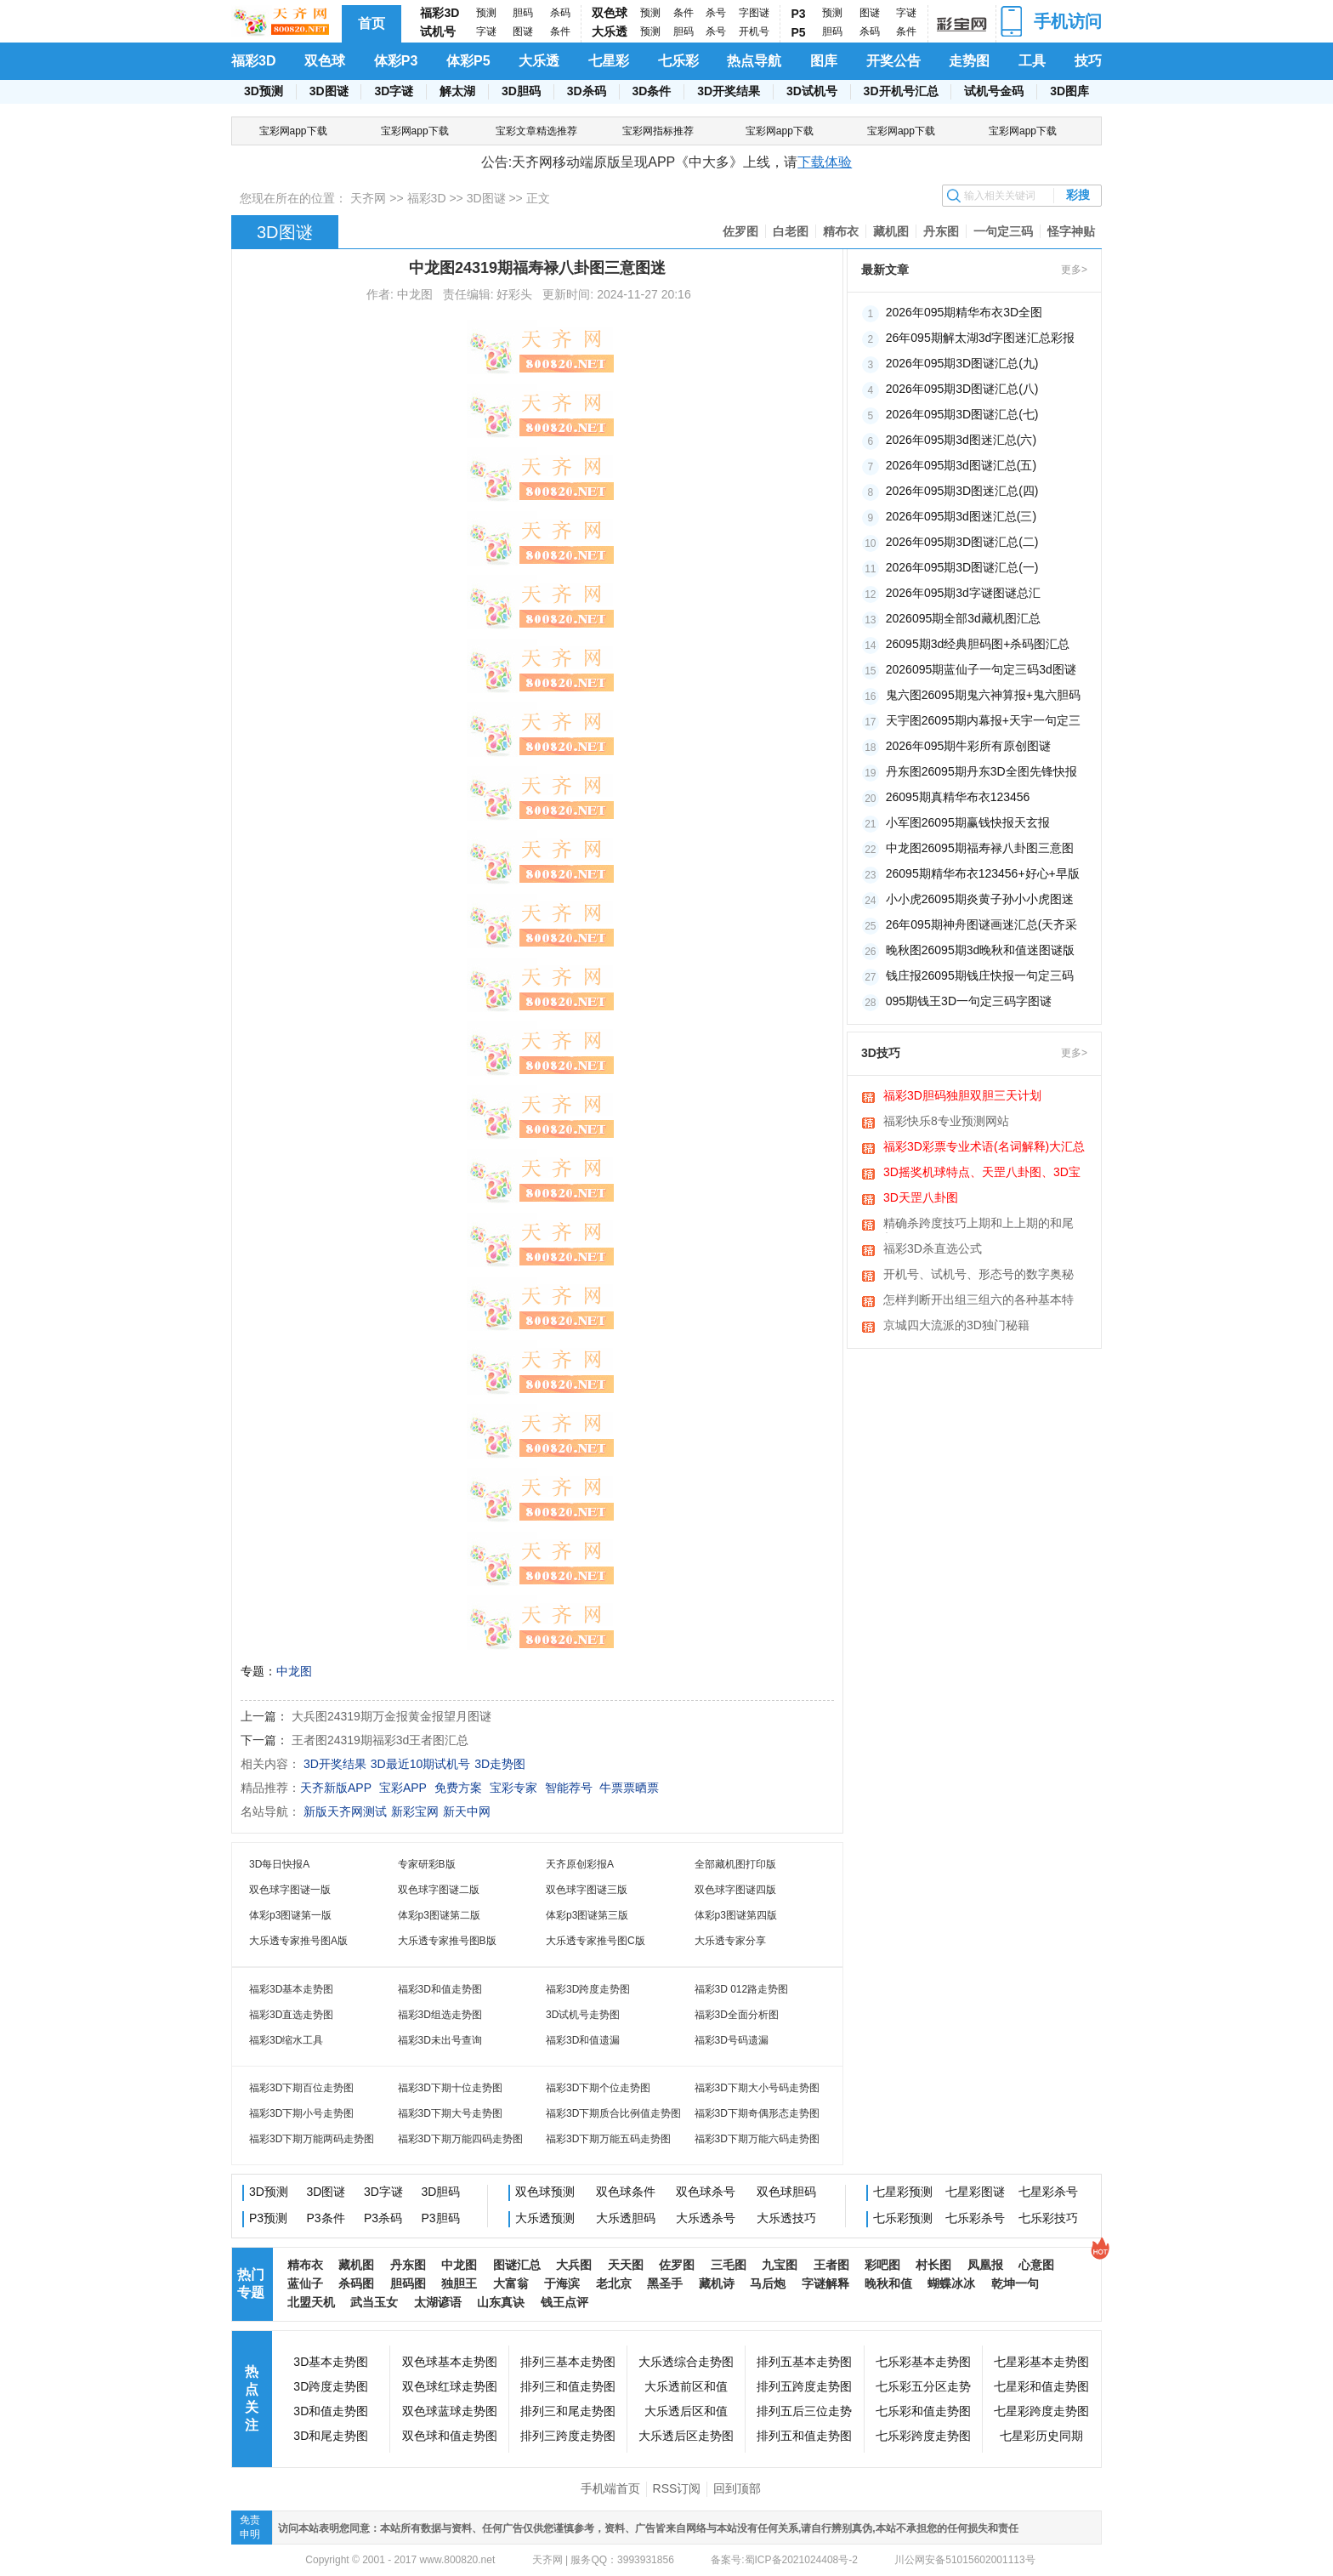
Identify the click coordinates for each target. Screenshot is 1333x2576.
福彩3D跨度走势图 (588, 1989)
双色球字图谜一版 (290, 1890)
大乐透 (609, 31)
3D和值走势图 (330, 2411)
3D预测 (263, 91)
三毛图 (728, 2265)
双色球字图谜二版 (438, 1890)
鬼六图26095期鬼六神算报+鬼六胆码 (983, 695)
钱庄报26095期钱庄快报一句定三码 (980, 975)
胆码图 (408, 2283)
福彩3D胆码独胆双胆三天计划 (962, 1095)
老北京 (614, 2283)
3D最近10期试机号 (420, 1764)
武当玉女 (374, 2302)
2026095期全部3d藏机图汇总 (963, 618)
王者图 (831, 2265)
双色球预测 (545, 2191)
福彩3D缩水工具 (286, 2040)
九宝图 (779, 2265)
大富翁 (511, 2283)
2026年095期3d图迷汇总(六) (961, 439)
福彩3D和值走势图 (440, 1989)
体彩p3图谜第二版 (439, 1915)
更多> (1074, 270)
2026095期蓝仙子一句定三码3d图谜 (981, 669)
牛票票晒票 (629, 1787)
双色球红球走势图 (449, 2386)
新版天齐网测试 (345, 1811)
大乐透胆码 (625, 2218)
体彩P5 (468, 61)
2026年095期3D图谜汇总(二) (962, 542)
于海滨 (562, 2283)
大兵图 (574, 2265)
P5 (798, 32)
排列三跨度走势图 (567, 2435)
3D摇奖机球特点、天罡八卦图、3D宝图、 (982, 1173)
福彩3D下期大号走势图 (450, 2113)
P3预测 (268, 2218)
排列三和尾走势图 (567, 2411)
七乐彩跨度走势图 (923, 2435)
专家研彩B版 (427, 1864)
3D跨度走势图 (330, 2386)
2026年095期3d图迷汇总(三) (961, 516)
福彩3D (439, 13)
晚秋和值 (888, 2283)
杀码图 (356, 2283)
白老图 (790, 231)
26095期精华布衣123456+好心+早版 (983, 873)
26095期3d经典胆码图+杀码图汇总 (978, 644)
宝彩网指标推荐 (658, 131)
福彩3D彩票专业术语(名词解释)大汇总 (984, 1146)
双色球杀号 (705, 2191)
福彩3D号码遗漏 (732, 2040)
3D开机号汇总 (901, 91)
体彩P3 (396, 61)
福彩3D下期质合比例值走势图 (613, 2113)
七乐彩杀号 (975, 2218)
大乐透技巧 (786, 2218)
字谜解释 (825, 2283)
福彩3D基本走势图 (291, 1989)
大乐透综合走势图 (686, 2361)
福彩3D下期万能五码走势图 (608, 2139)
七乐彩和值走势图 (923, 2411)
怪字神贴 (1071, 231)
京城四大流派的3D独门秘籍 (956, 1325)
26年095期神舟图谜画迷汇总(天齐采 (982, 924)
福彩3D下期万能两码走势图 (311, 2139)
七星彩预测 (903, 2191)
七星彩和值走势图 (1041, 2386)
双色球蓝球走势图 (449, 2411)
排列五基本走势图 (804, 2361)
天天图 (626, 2265)
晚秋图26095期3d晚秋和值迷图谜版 (980, 950)
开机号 (754, 31)
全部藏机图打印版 (735, 1864)
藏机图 (891, 231)
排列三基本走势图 (567, 2361)
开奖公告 (893, 61)
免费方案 (458, 1787)
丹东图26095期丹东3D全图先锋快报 (981, 771)
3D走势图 (499, 1764)
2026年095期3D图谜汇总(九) (962, 363)
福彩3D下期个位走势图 (598, 2088)
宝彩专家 (513, 1787)
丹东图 (941, 231)
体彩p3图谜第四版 (736, 1915)
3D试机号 (811, 91)
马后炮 (768, 2283)
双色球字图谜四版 (735, 1890)
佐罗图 (740, 231)
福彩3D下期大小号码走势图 (757, 2088)
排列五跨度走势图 (804, 2386)
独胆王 (459, 2283)
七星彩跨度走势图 (1041, 2411)
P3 (798, 13)
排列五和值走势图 (804, 2435)
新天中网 (467, 1811)
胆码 (523, 13)
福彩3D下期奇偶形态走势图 (757, 2113)
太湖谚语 (438, 2302)
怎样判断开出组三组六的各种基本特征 (978, 1301)
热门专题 (250, 2283)
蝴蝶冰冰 (951, 2283)
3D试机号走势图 (583, 2015)
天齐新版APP (336, 1787)
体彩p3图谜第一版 (290, 1915)
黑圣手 (665, 2283)
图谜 (523, 31)
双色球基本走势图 (449, 2361)
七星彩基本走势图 (1041, 2361)
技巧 (1088, 61)
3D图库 (1069, 91)
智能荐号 (569, 1787)
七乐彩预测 (903, 2218)
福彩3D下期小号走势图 (301, 2113)
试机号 (438, 31)
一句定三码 (1003, 231)
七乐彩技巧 (1048, 2218)
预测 (486, 13)
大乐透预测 (545, 2218)
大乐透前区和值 (686, 2386)
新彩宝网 (415, 1811)
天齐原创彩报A (580, 1864)
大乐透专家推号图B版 (447, 1941)
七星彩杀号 (1048, 2191)
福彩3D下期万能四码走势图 (460, 2139)
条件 (560, 31)
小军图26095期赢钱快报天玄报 (968, 822)
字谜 (486, 31)
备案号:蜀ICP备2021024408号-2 (784, 2560)
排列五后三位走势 (804, 2411)
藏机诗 (717, 2283)
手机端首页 (610, 2488)
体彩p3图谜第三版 (587, 1915)
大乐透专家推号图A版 (298, 1941)
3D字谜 (393, 91)
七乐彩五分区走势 (923, 2386)
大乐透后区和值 (686, 2411)
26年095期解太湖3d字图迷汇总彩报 (980, 337)
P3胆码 (441, 2218)
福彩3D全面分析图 (737, 2015)
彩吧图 (882, 2265)
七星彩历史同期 (1041, 2435)
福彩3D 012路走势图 (742, 1989)
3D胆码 (521, 91)
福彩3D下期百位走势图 (301, 2088)
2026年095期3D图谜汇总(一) (962, 567)
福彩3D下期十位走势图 (450, 2088)
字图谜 (754, 13)
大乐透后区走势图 (686, 2435)
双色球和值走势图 (449, 2435)
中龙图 (294, 1671)
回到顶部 (737, 2488)
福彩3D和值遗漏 (583, 2040)
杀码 (560, 13)
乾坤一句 (1015, 2283)
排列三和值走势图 (567, 2386)
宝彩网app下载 (293, 131)
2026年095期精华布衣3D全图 (964, 312)
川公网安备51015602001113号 (963, 2560)
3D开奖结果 (728, 91)
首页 (371, 23)
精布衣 (841, 231)
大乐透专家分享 (730, 1941)
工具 (1032, 61)
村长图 (933, 2265)
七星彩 (608, 61)
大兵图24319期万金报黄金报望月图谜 (391, 1716)
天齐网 (368, 198)
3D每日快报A (279, 1864)
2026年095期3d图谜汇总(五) (961, 465)
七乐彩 (678, 61)
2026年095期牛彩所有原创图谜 (969, 746)
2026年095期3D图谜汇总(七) (962, 414)
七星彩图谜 (975, 2191)
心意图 (1036, 2265)
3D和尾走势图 (330, 2435)
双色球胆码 (786, 2191)
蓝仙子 (305, 2283)
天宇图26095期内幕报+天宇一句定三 (983, 720)
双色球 (609, 13)
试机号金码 (994, 91)
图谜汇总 (517, 2265)
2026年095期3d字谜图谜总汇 (963, 593)
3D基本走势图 (330, 2361)
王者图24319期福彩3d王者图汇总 (380, 1740)
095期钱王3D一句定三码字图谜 (969, 1001)
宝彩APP (403, 1787)
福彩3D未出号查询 (440, 2040)
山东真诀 (501, 2302)
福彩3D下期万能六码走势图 (757, 2139)
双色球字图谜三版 (586, 1890)
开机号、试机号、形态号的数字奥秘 (978, 1274)
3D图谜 (329, 91)
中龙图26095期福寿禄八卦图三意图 (980, 848)
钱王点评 (564, 2302)
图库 (823, 61)
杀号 (716, 13)
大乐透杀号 (705, 2218)
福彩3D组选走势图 (440, 2015)
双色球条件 (625, 2191)
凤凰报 (985, 2265)
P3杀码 (383, 2218)
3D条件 (651, 91)
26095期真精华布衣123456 (958, 797)
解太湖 (457, 91)
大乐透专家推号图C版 (595, 1941)
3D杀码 (586, 91)
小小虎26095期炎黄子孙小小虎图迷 (980, 899)
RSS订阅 (677, 2488)
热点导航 (754, 61)
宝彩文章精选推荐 (536, 131)
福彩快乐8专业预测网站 (946, 1121)
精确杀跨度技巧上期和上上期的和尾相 (978, 1224)
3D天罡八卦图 (920, 1197)
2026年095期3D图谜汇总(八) (962, 388)
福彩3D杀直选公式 (932, 1248)
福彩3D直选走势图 (291, 2015)
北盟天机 (311, 2302)
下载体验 (824, 162)
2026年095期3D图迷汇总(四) (962, 491)
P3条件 (326, 2218)
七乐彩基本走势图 (923, 2361)
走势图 (969, 61)
